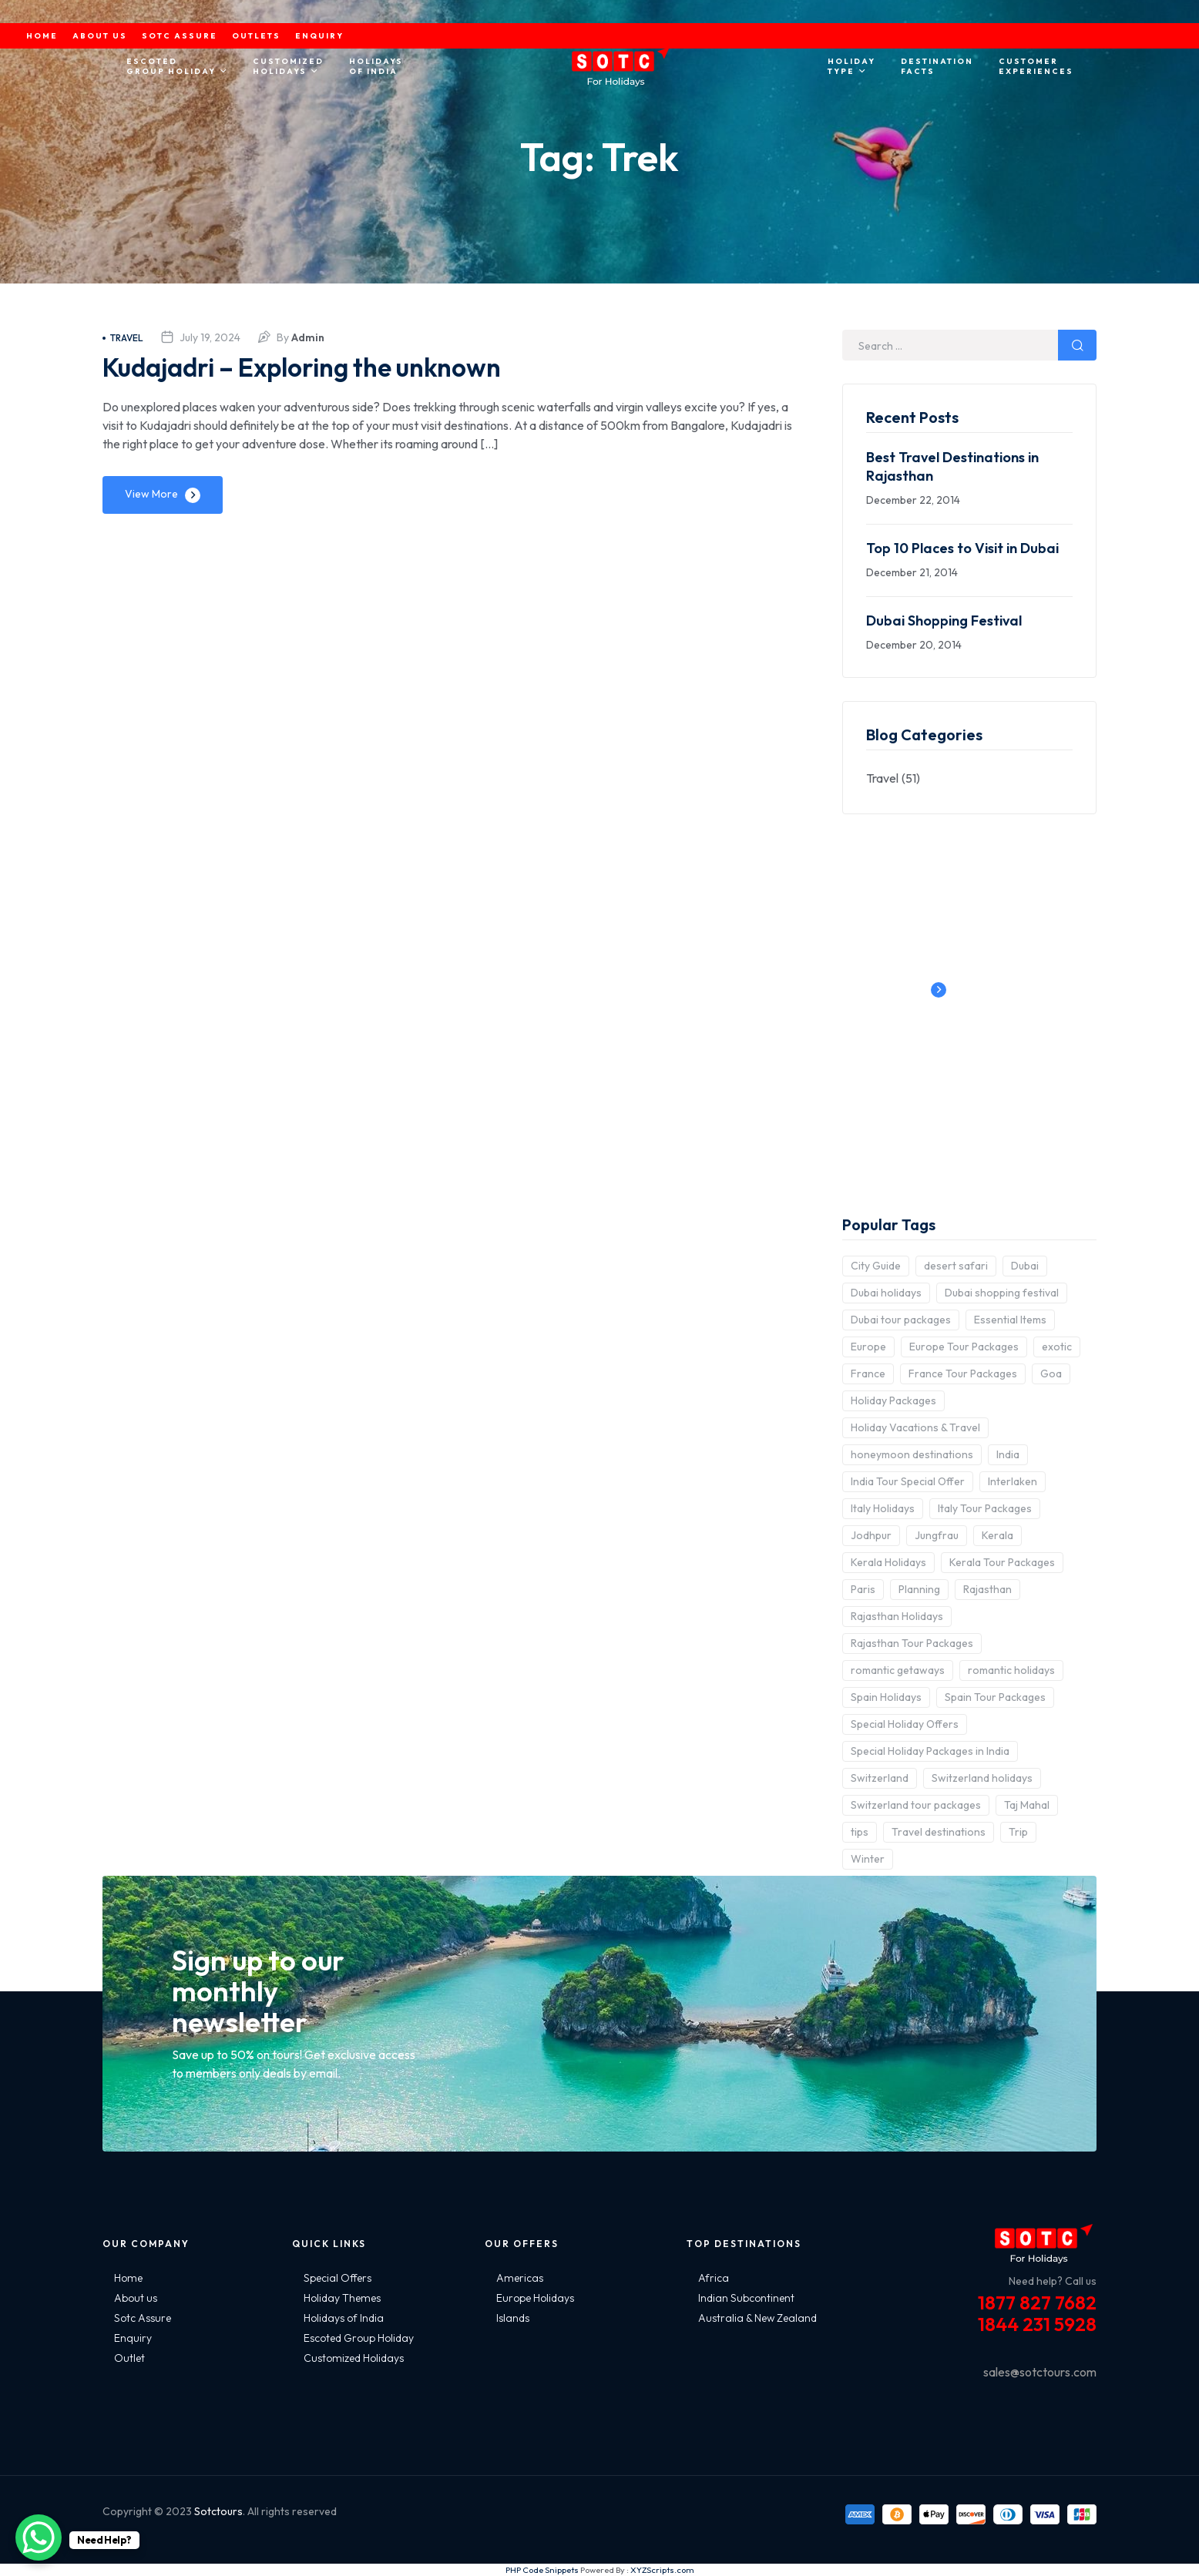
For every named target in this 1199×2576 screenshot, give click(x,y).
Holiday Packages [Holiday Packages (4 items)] (893, 1400)
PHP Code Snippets (542, 2569)
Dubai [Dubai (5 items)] (1025, 1266)
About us (135, 2298)
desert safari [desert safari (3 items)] (956, 1266)
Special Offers (337, 2278)
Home (128, 2278)
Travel (122, 338)
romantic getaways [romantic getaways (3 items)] (898, 1670)
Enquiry (133, 2338)
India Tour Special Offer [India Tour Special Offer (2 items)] (908, 1481)
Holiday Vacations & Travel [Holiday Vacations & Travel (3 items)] (915, 1427)
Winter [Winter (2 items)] (868, 1859)
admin (307, 337)
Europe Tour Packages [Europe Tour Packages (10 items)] (964, 1346)
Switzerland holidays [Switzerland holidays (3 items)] (982, 1778)
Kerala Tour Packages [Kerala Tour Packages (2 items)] (1002, 1562)
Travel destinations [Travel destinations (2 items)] (939, 1832)
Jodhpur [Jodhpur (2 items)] (871, 1535)
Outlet (129, 2358)
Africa (713, 2278)
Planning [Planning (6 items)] (919, 1589)
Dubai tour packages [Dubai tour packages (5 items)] (901, 1320)
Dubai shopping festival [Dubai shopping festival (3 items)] (1002, 1293)
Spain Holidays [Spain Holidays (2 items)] (886, 1697)
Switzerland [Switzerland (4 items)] (879, 1778)
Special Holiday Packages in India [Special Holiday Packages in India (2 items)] (930, 1751)
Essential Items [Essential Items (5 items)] (1010, 1320)
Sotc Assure (142, 2318)
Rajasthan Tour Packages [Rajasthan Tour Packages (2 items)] (912, 1643)
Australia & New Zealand (757, 2318)
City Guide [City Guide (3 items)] (876, 1266)
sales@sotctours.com (1040, 2372)
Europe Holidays (535, 2298)
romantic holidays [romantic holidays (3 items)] (1011, 1670)
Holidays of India (344, 2318)
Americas (519, 2278)
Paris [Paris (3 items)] (863, 1589)
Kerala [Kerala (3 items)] (997, 1535)
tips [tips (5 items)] (859, 1832)
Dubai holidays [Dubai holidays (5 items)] (886, 1293)
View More (151, 494)
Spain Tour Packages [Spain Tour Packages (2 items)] (995, 1697)
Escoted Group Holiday (359, 2338)
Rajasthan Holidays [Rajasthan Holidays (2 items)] (897, 1616)
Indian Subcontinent (746, 2298)
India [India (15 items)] (1007, 1454)
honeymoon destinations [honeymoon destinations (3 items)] (912, 1454)
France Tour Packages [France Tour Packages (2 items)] (962, 1373)
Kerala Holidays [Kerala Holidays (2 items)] (888, 1562)
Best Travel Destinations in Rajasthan (952, 466)
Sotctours (218, 2511)
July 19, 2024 (210, 337)
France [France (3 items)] (868, 1373)
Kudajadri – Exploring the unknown (322, 366)
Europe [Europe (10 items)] (868, 1346)
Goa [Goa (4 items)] (1051, 1373)
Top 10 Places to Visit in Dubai (962, 548)
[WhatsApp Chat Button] (38, 2537)
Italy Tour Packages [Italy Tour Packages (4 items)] (985, 1508)
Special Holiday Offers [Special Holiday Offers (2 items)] (905, 1724)
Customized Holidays (354, 2358)
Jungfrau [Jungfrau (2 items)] (937, 1535)
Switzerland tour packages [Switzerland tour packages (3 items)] (916, 1805)
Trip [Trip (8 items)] (1018, 1832)
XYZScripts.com (662, 2569)
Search (1077, 345)
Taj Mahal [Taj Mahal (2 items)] (1027, 1805)
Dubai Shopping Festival (944, 620)
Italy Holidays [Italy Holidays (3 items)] (883, 1508)
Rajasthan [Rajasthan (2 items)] (987, 1589)
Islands (512, 2318)
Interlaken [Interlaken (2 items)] (1012, 1481)
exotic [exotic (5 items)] (1057, 1346)
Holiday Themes (342, 2298)
